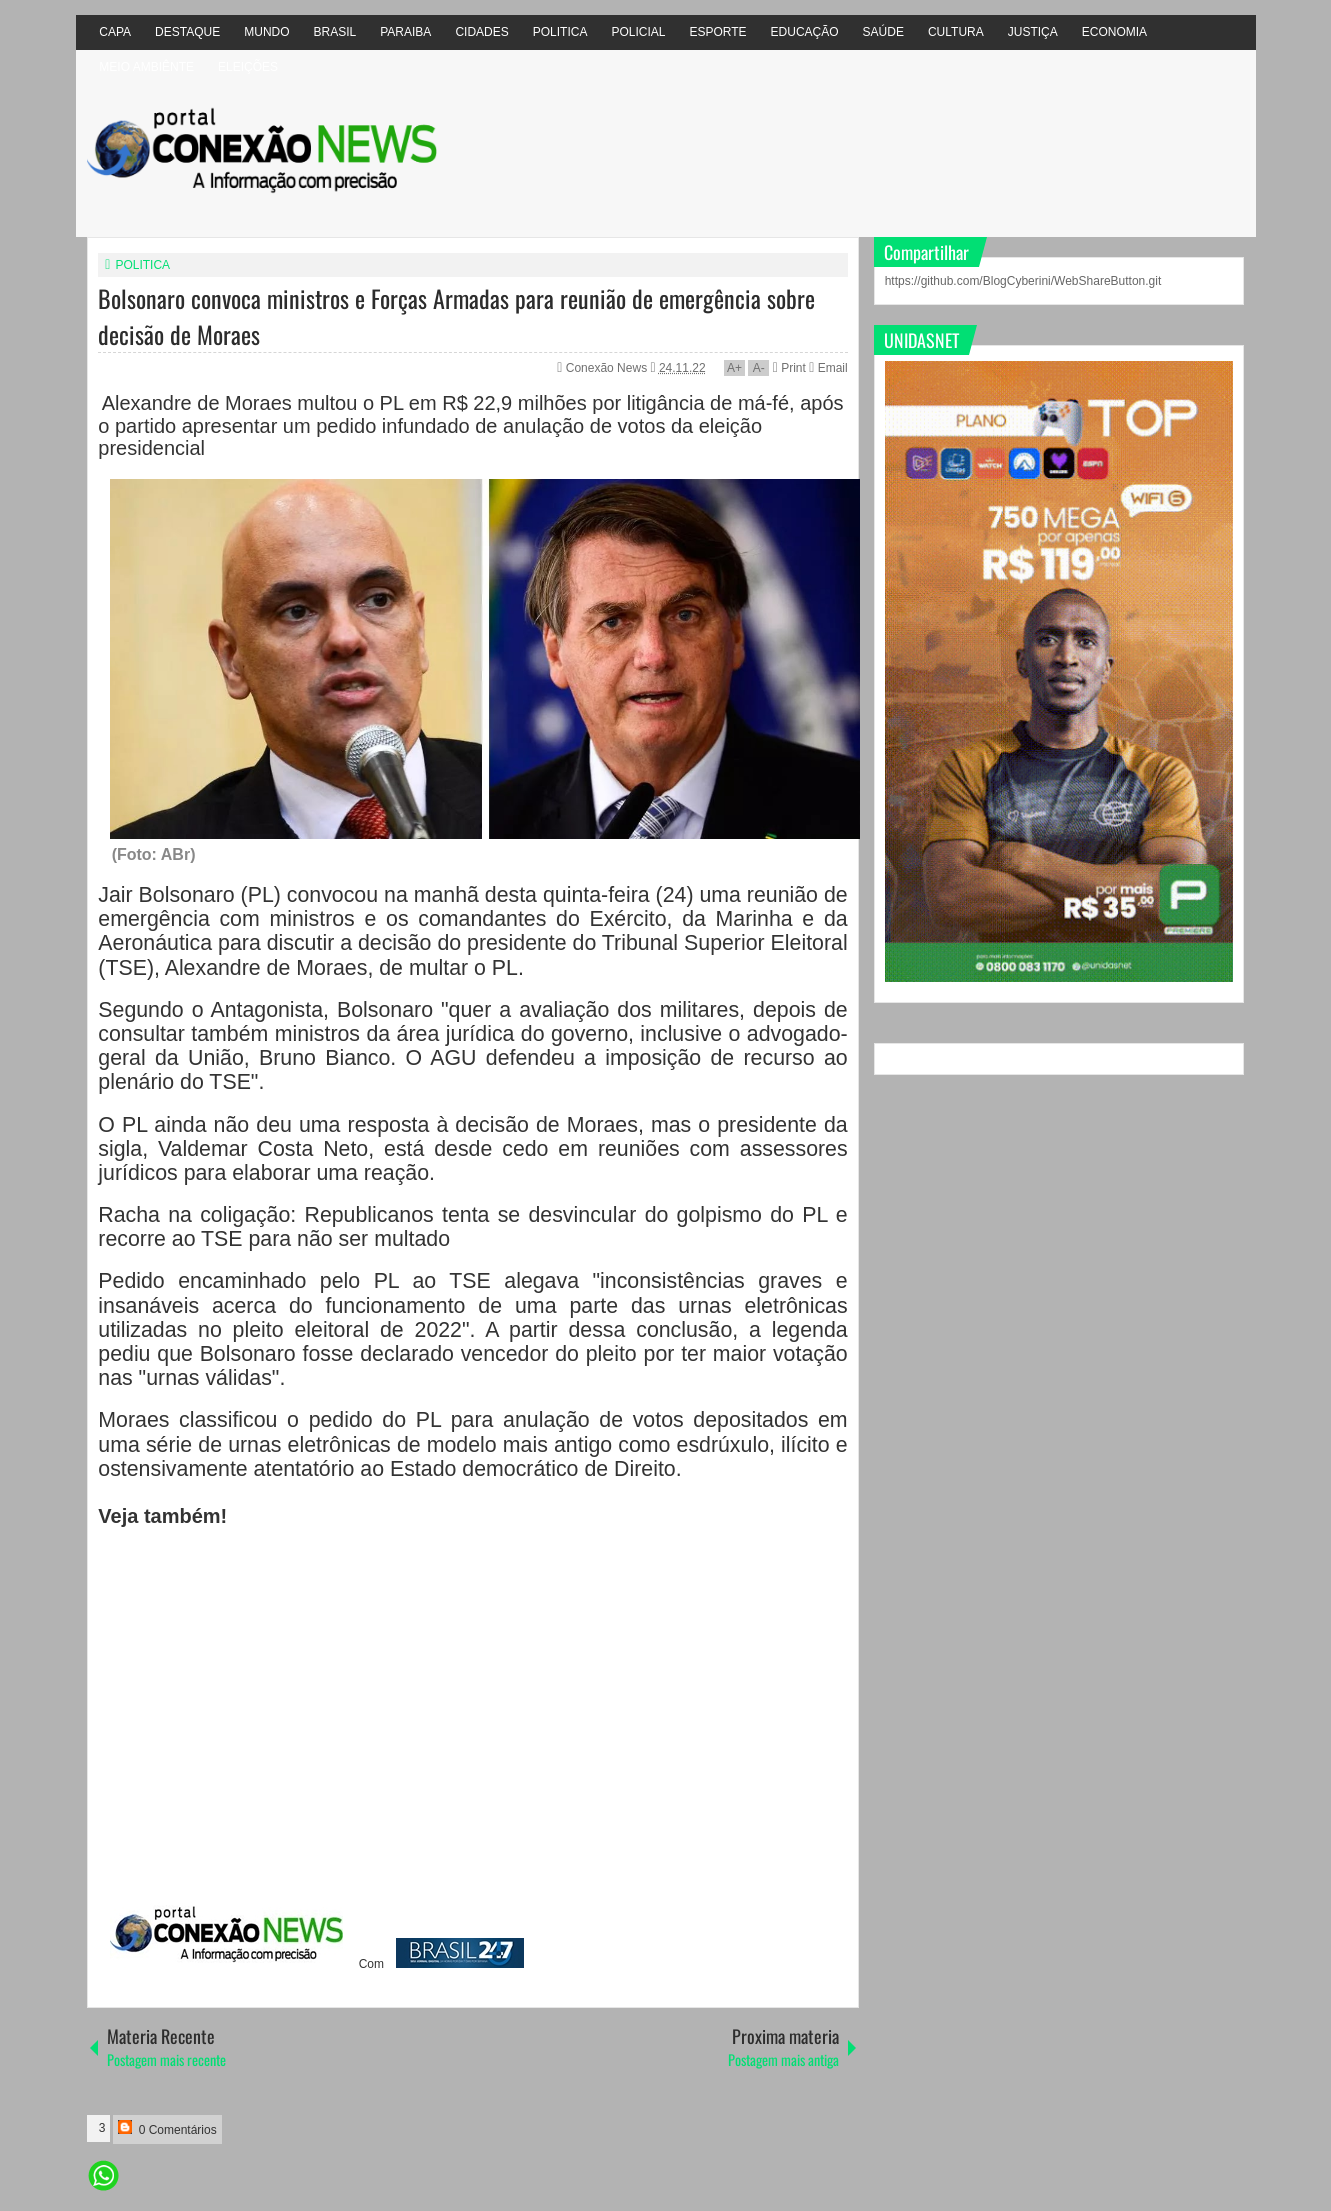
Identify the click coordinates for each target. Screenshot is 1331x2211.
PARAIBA (405, 32)
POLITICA (560, 32)
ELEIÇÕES (248, 67)
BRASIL (335, 32)
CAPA (115, 32)
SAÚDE (883, 32)
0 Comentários (167, 2128)
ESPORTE (717, 32)
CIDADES (481, 32)
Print (789, 368)
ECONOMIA (1114, 32)
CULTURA (956, 32)
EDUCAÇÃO (805, 32)
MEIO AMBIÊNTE (146, 67)
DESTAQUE (187, 32)
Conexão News (608, 368)
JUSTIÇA (1033, 32)
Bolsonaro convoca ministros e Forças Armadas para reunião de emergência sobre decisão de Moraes (456, 316)
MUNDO (266, 32)
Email (828, 368)
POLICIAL (638, 32)
